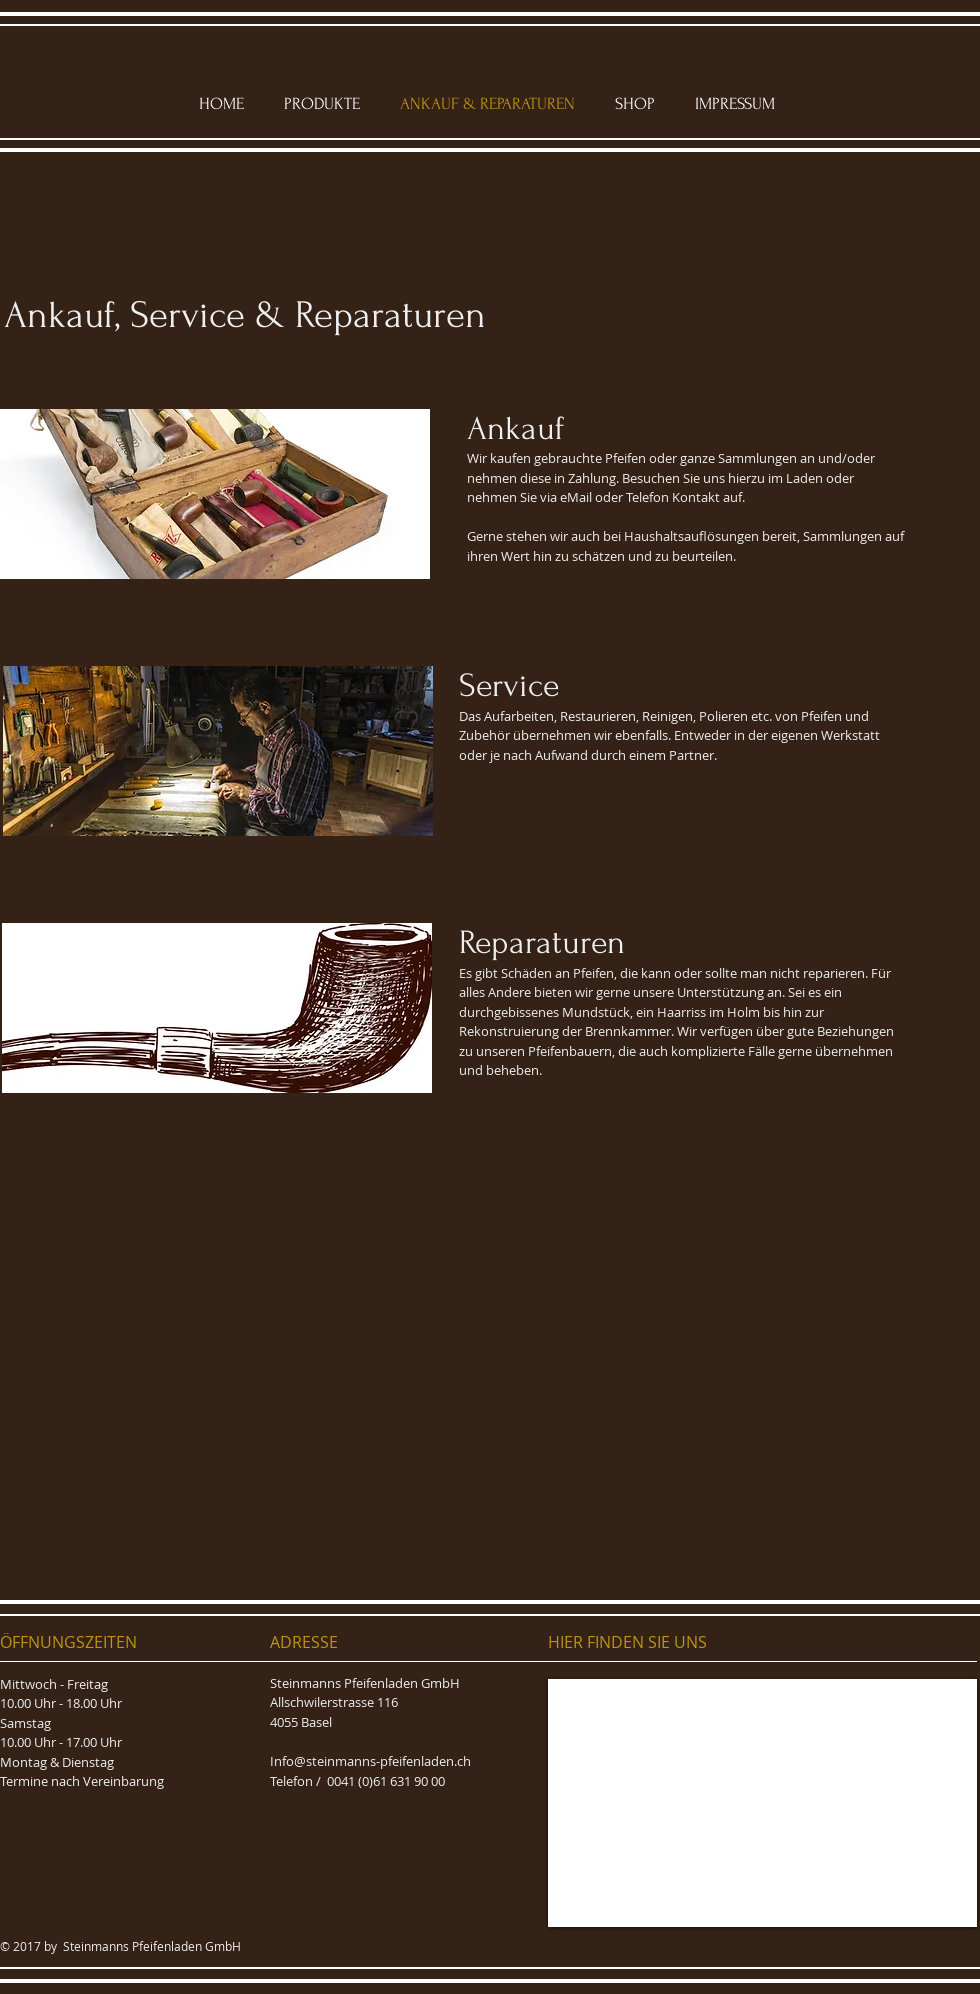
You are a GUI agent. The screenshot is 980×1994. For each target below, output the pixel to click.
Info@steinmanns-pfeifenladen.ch (370, 1761)
